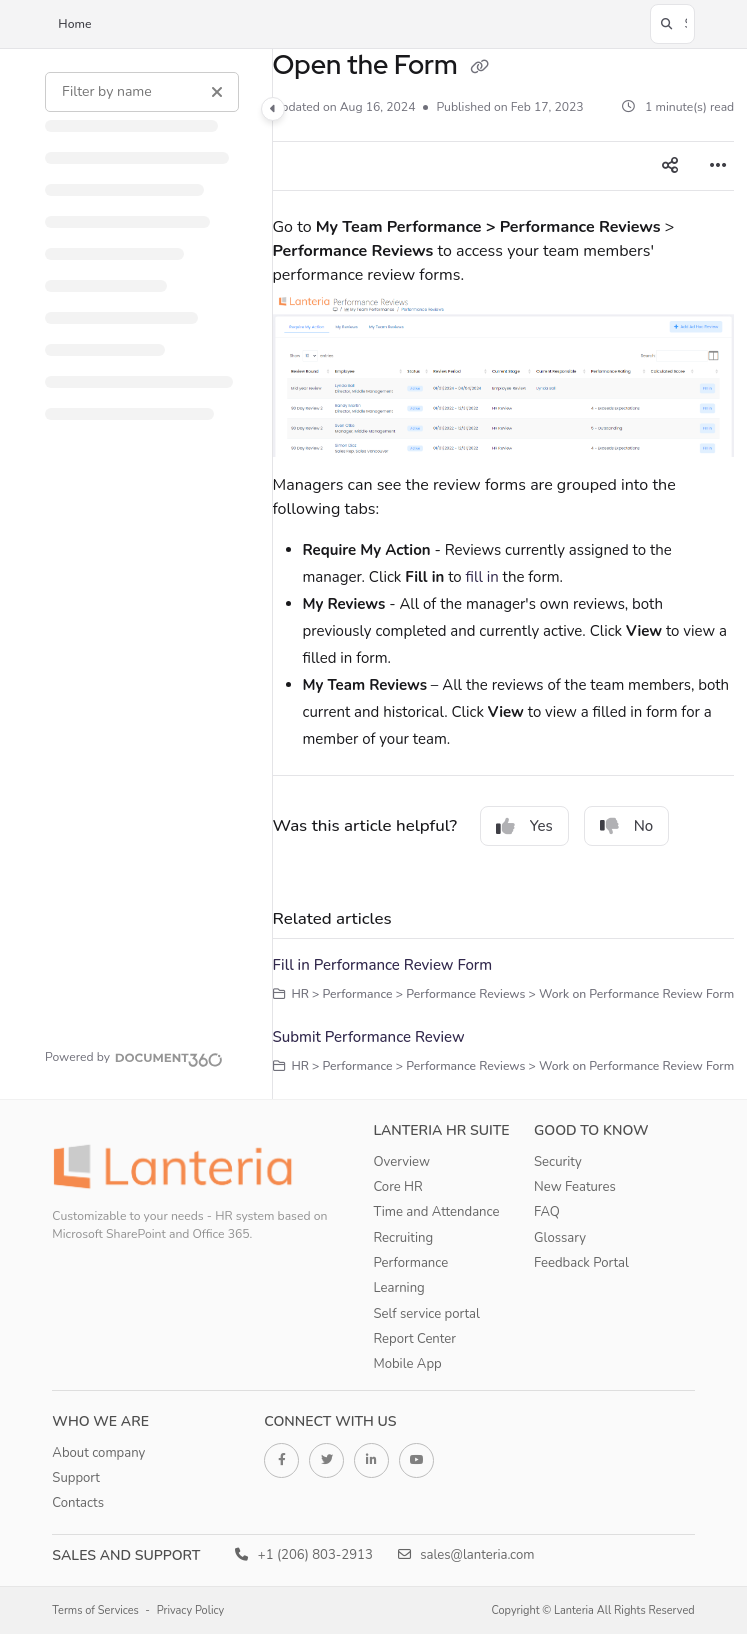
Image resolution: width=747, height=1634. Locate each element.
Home (74, 24)
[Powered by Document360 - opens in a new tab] (134, 1057)
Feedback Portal (581, 1263)
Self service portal (426, 1314)
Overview (401, 1162)
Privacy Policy (191, 1610)
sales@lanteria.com (466, 1555)
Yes (524, 826)
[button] (672, 24)
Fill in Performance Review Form (383, 965)
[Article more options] (718, 166)
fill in (482, 577)
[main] (504, 574)
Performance (410, 1263)
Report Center (414, 1339)
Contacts (78, 1503)
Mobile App (407, 1364)
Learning (398, 1288)
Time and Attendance (436, 1212)
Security (558, 1162)
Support (76, 1478)
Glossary (560, 1238)
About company (98, 1453)
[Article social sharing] (670, 166)
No (627, 826)
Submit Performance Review (369, 1037)
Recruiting (403, 1238)
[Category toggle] (273, 109)
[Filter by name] (142, 92)
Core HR (397, 1187)
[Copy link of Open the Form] (479, 67)
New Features (575, 1187)
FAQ (547, 1212)
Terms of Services (95, 1610)
